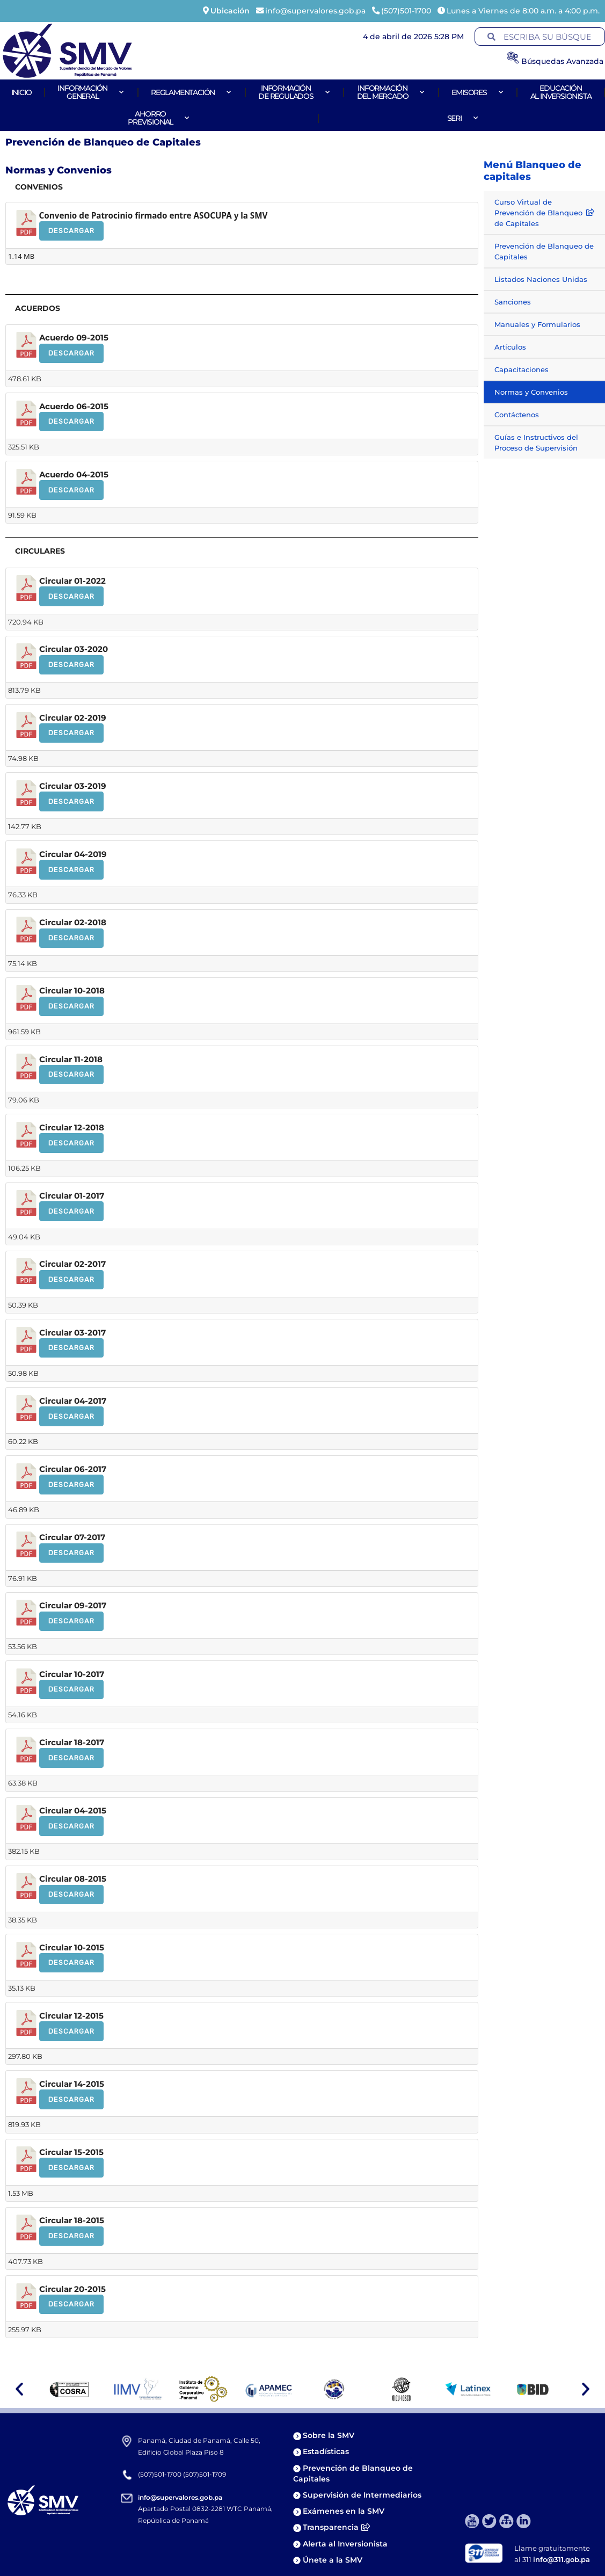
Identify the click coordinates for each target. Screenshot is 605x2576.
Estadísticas (327, 2451)
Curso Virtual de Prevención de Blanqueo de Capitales (544, 213)
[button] (19, 2389)
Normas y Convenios (531, 392)
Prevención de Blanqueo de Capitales (544, 251)
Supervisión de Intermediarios (362, 2495)
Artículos (510, 347)
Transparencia (336, 2527)
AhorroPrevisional (159, 118)
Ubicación (230, 11)
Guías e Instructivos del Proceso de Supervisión (536, 442)
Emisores (477, 92)
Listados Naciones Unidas (540, 279)
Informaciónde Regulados (294, 92)
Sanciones (512, 301)
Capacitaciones (521, 369)
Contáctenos (516, 414)
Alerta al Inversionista (345, 2544)
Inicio (21, 92)
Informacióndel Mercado (391, 92)
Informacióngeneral (91, 92)
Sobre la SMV (328, 2435)
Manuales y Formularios (537, 324)
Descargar (71, 231)
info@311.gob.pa (561, 2559)
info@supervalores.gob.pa (180, 2497)
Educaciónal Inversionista (561, 92)
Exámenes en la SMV (343, 2511)
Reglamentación (191, 92)
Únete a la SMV (332, 2560)
